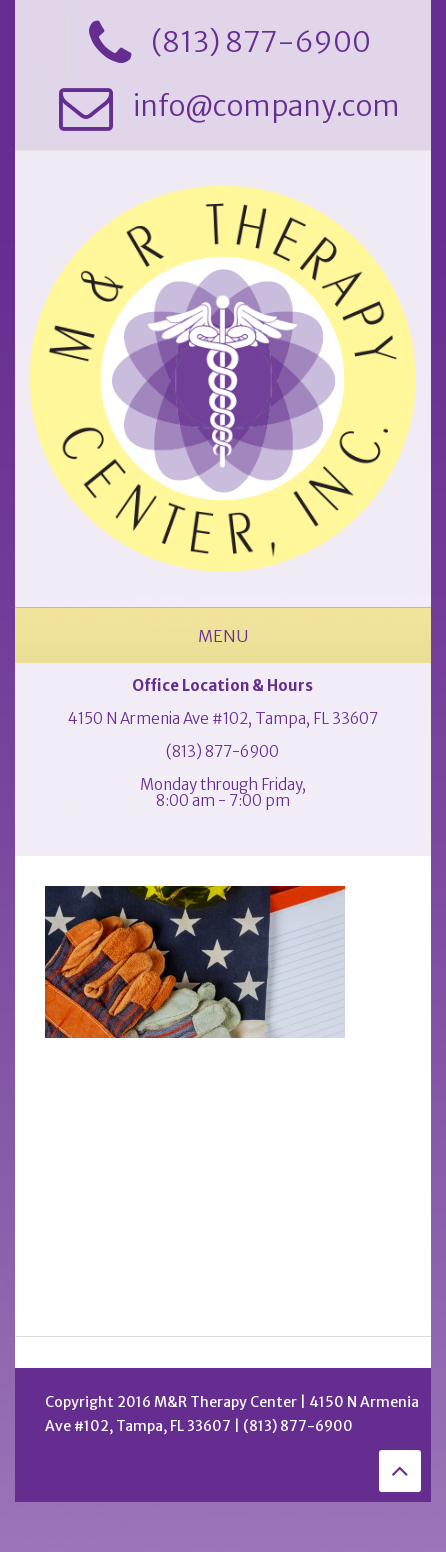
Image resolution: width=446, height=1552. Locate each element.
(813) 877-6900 (222, 751)
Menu (223, 636)
